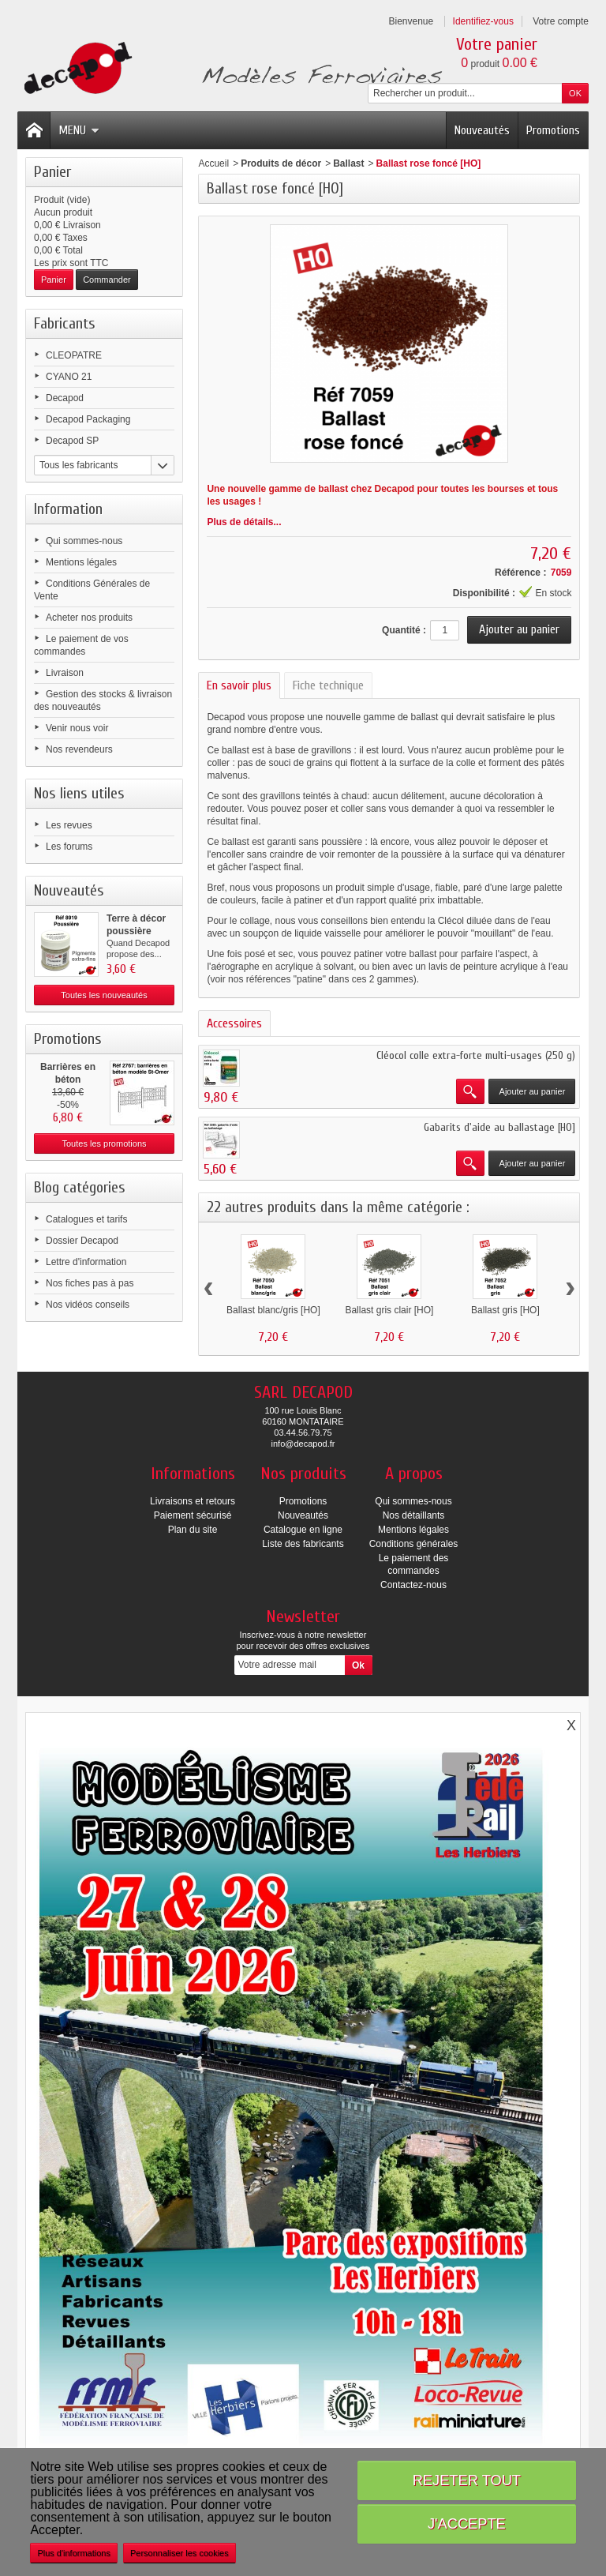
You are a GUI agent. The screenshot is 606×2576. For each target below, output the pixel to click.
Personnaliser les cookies (179, 2553)
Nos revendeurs (79, 749)
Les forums (69, 846)
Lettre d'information (86, 1261)
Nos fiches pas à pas (89, 1283)
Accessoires (234, 1023)
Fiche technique (328, 685)
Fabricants (64, 323)
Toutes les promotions (104, 1143)
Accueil (213, 163)
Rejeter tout (467, 2480)
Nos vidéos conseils (87, 1304)
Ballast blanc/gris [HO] (273, 1310)
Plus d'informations (73, 2553)
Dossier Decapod (82, 1240)
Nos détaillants (414, 1515)
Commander (107, 279)
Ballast (348, 163)
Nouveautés (482, 130)
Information (68, 509)
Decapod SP (72, 440)
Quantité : (404, 630)
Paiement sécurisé (193, 1515)
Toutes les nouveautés (104, 995)
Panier (52, 172)
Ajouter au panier (532, 1091)
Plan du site (193, 1529)
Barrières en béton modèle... (67, 1079)
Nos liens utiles (79, 793)
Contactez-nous (413, 1584)
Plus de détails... (244, 522)
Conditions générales (413, 1543)
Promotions (553, 130)
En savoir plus (239, 685)
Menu (78, 130)
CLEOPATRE (74, 355)
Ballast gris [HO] (505, 1310)
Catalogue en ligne (303, 1529)
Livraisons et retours (192, 1501)
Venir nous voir (77, 728)
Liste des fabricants (302, 1543)
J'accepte (467, 2523)
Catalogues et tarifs (86, 1219)
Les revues (69, 825)
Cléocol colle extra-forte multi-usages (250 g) (475, 1055)
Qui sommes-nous (84, 540)
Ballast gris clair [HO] (389, 1310)
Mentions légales (81, 562)
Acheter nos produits (89, 617)
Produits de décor (281, 163)
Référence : (520, 572)
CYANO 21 (69, 376)
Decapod (65, 398)
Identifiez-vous (483, 21)
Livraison (65, 672)
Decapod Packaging (88, 419)
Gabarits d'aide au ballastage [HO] (499, 1127)
